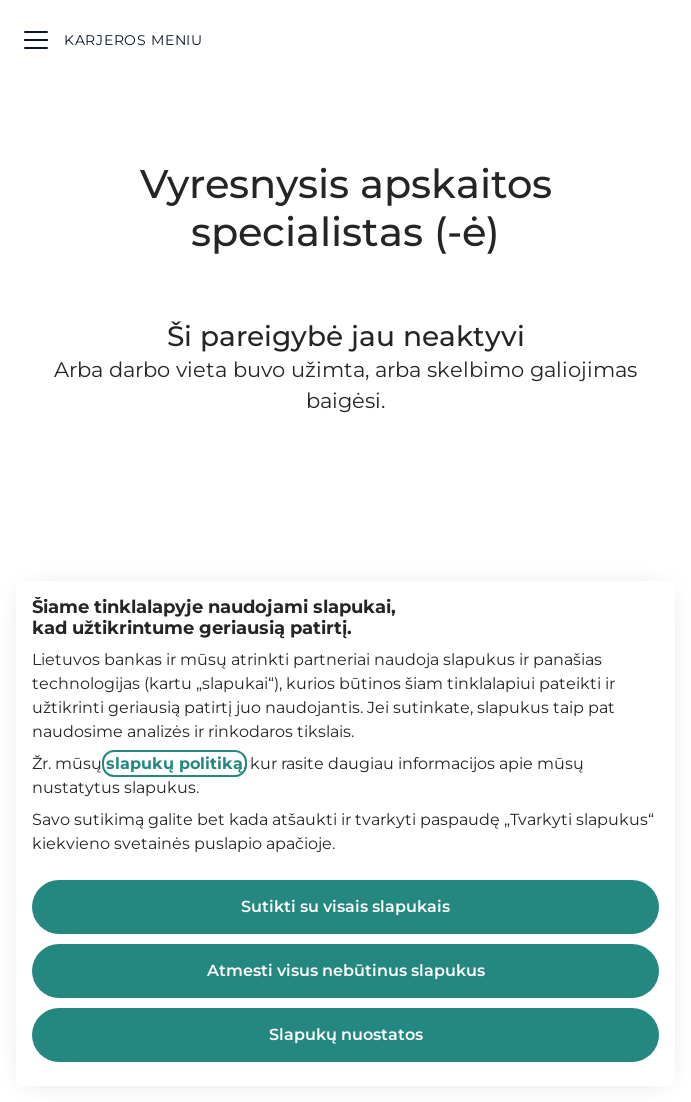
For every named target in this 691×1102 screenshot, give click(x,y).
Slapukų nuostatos (346, 1034)
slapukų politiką (174, 763)
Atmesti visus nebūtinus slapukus (346, 970)
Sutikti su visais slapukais (345, 906)
